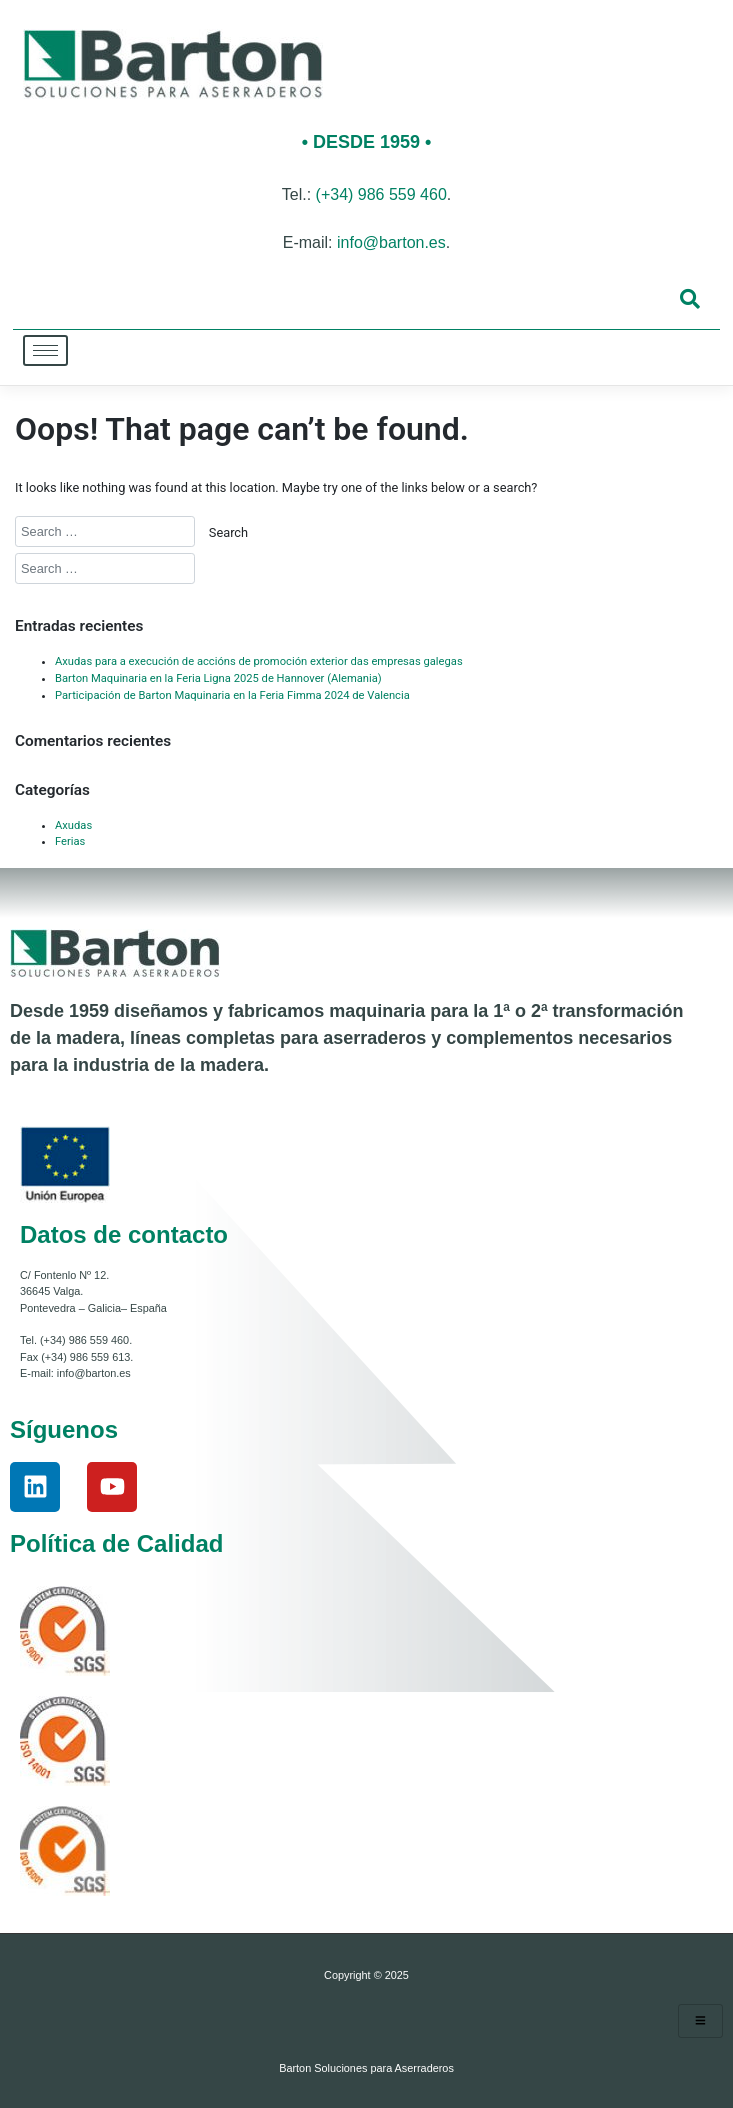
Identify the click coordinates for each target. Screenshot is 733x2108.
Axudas (73, 825)
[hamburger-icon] (45, 350)
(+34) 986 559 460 (381, 194)
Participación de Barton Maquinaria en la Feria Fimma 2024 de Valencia (232, 695)
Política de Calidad (116, 1543)
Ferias (70, 841)
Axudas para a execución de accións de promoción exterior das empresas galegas (259, 661)
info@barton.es (391, 242)
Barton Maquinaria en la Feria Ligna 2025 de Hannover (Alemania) (218, 678)
